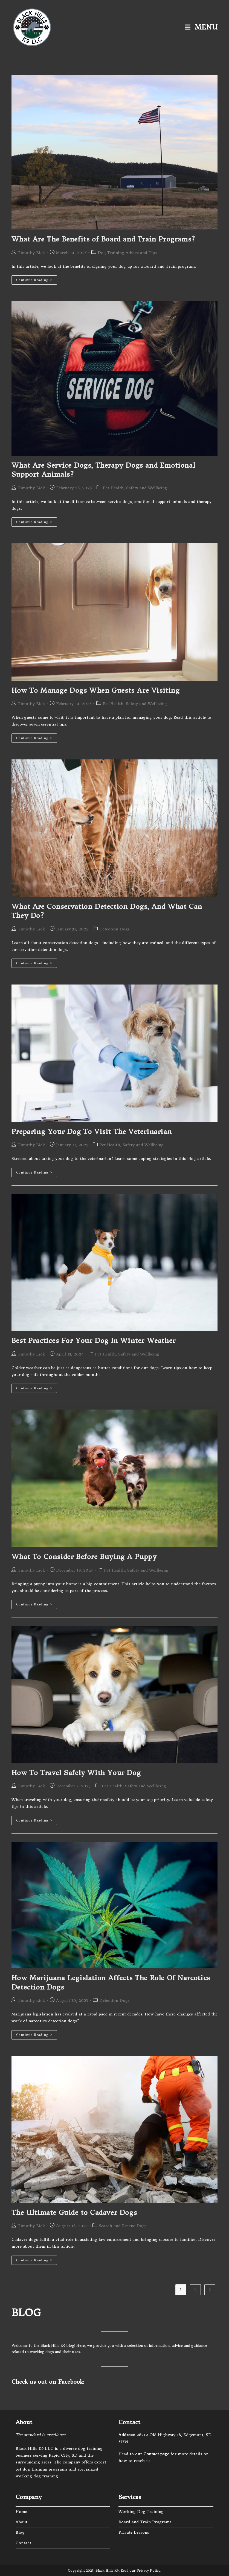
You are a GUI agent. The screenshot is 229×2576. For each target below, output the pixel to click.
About (21, 2521)
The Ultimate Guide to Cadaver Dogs (74, 2213)
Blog (20, 2532)
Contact (23, 2542)
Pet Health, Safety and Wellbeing (135, 487)
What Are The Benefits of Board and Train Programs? (103, 239)
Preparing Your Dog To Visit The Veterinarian (91, 1132)
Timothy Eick (31, 252)
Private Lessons (133, 2532)
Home (21, 2511)
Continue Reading (36, 281)
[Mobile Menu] (201, 27)
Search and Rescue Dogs (123, 2225)
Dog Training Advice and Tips (127, 252)
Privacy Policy (148, 2570)
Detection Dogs (114, 929)
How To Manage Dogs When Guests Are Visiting (95, 690)
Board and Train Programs (145, 2521)
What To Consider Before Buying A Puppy (84, 1557)
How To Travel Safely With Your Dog (76, 1773)
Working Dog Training (141, 2511)
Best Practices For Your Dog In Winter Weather (93, 1341)
